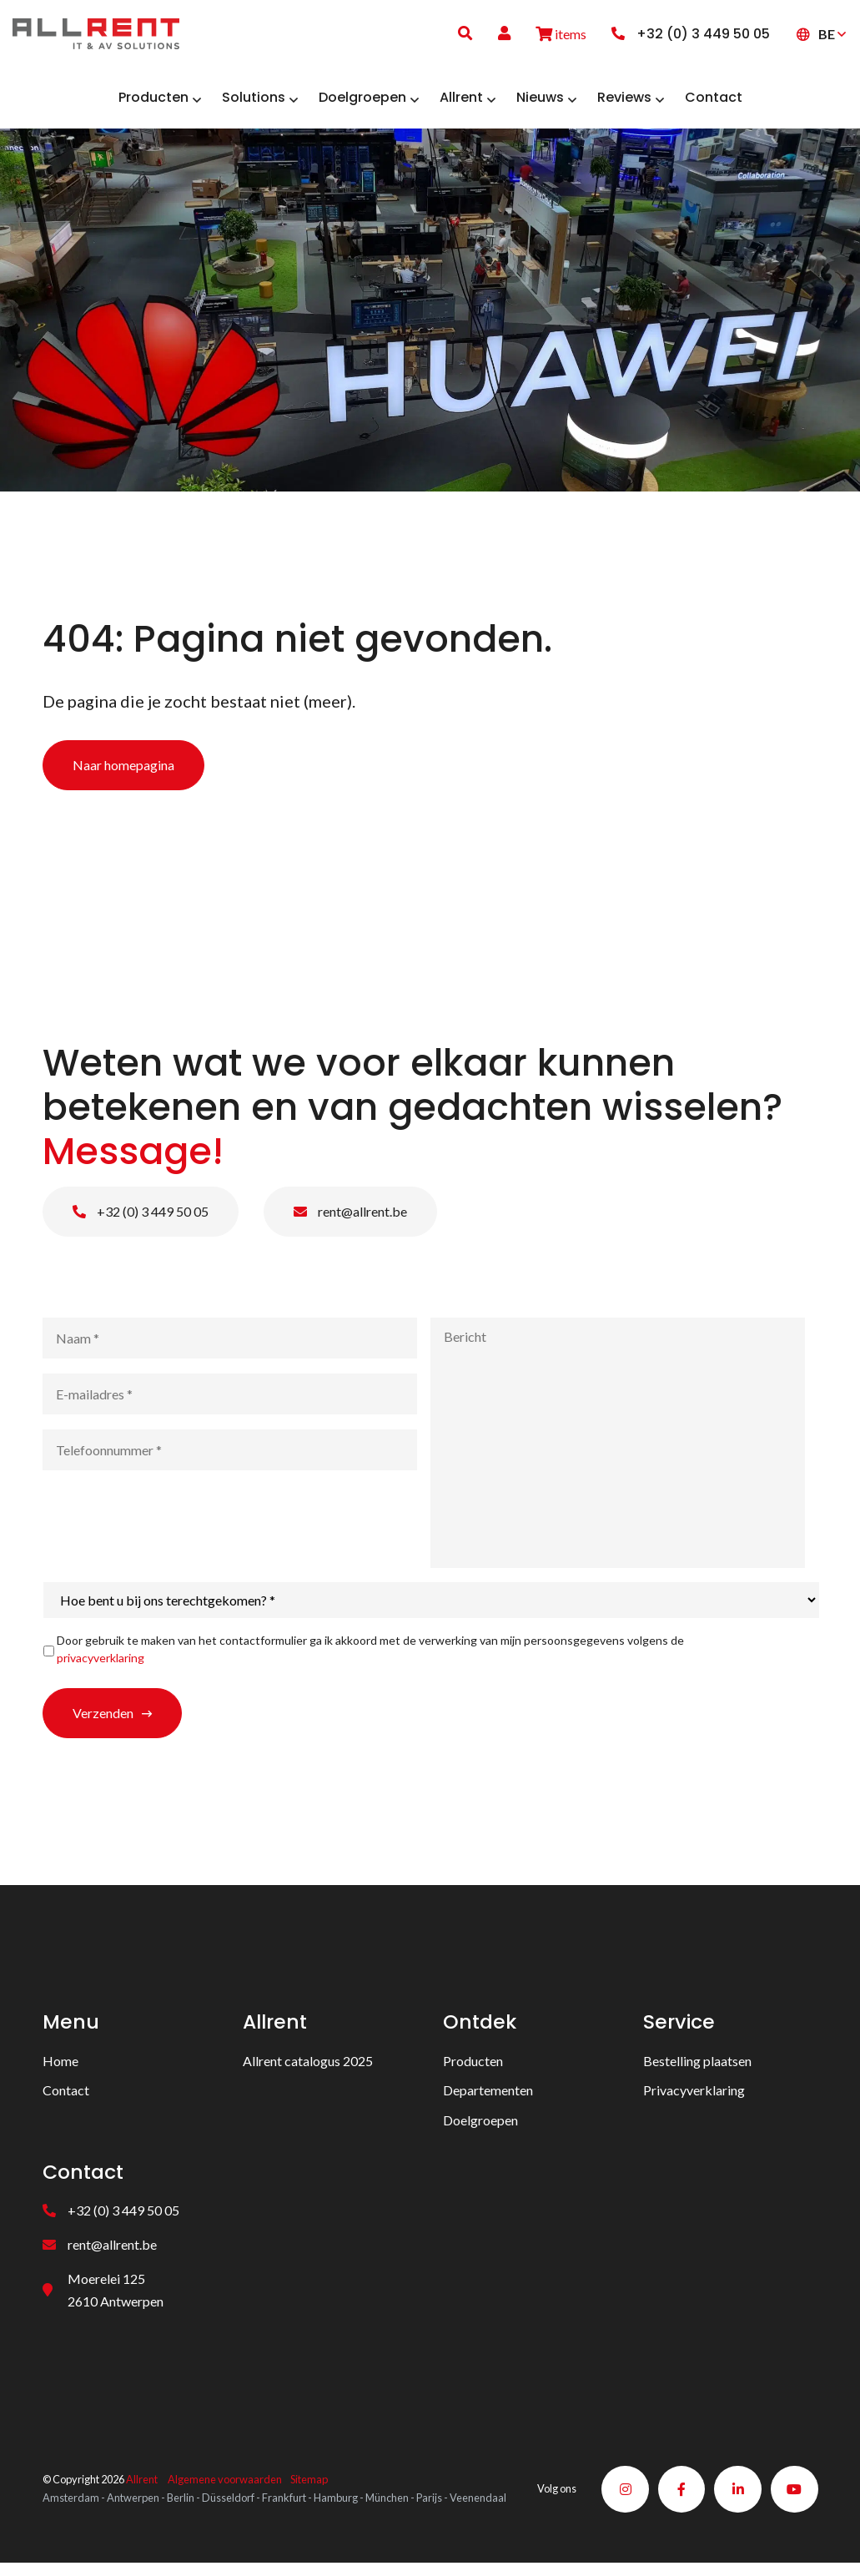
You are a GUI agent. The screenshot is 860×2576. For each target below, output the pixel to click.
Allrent (142, 2480)
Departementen (488, 2096)
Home (60, 2066)
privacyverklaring (100, 1663)
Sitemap (309, 2480)
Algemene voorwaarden (225, 2480)
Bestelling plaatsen (697, 2066)
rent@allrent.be (350, 1217)
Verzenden (103, 1719)
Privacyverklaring (694, 2096)
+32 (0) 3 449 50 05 (141, 1217)
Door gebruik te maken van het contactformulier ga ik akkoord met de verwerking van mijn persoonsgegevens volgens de (370, 1655)
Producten (473, 2066)
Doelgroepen (480, 2126)
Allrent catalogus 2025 (308, 2066)
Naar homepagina (123, 771)
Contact (66, 2096)
